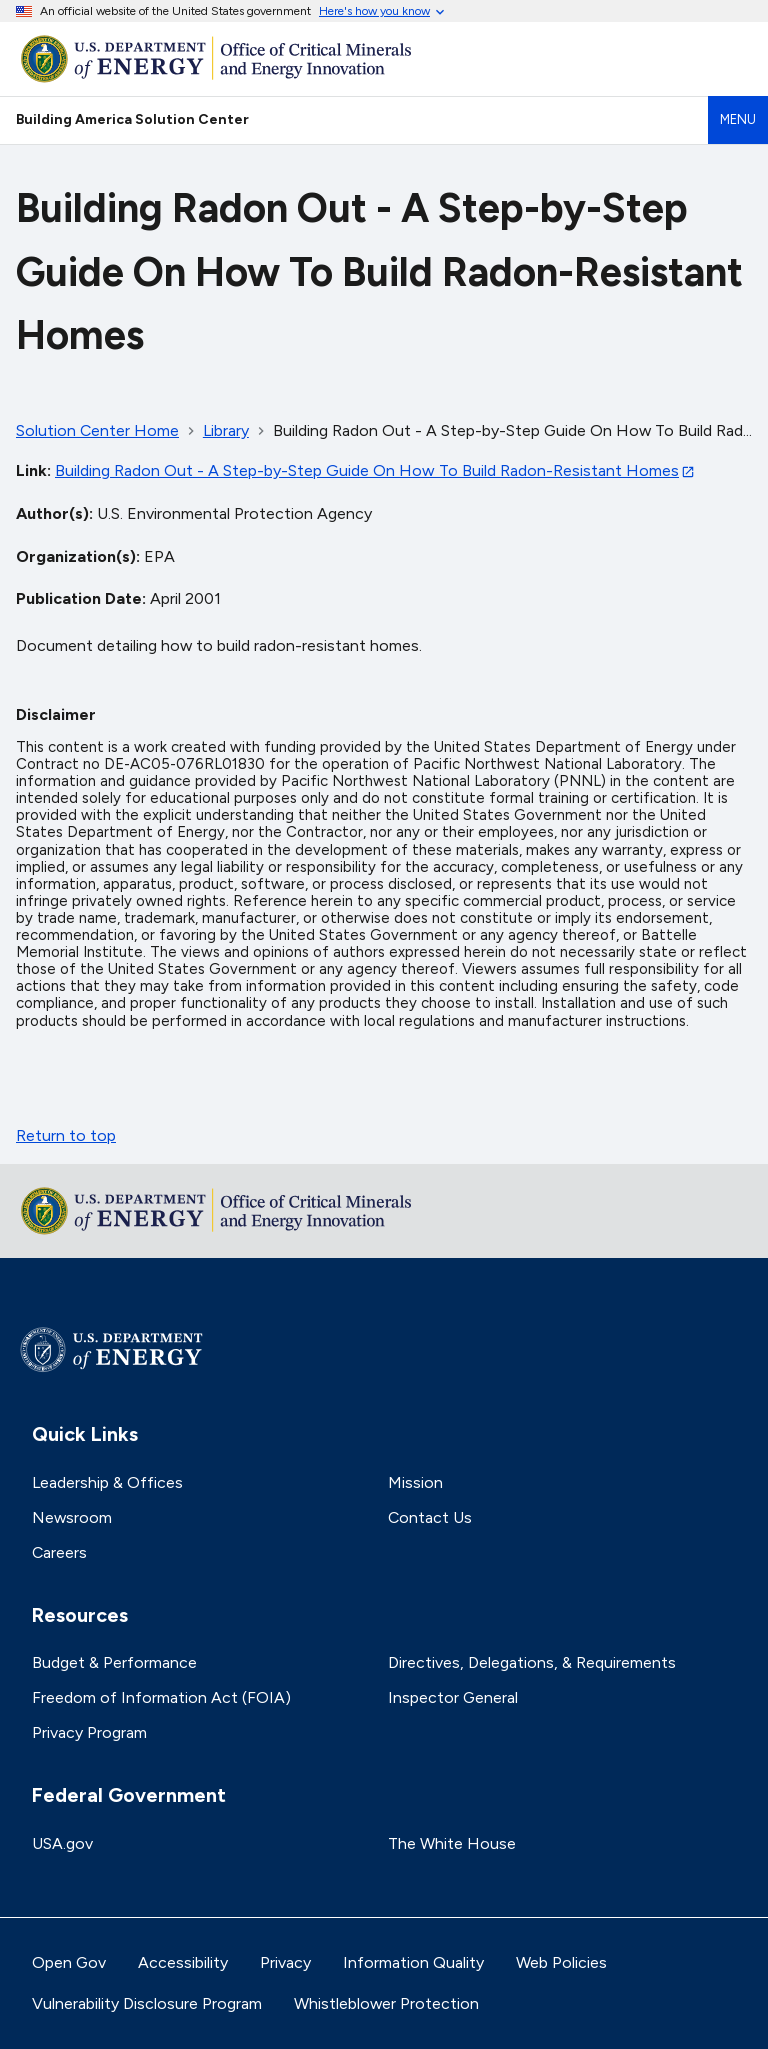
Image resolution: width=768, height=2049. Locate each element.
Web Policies (561, 1962)
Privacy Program (89, 1732)
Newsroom (72, 1517)
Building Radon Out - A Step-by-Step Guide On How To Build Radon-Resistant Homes (367, 470)
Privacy (285, 1962)
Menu (738, 119)
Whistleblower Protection (386, 2003)
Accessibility (183, 1962)
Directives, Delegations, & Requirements (532, 1662)
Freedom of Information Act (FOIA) (161, 1697)
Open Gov (69, 1962)
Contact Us (430, 1517)
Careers (59, 1552)
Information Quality (413, 1962)
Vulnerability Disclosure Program (147, 2003)
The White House (452, 1843)
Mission (415, 1482)
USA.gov (62, 1843)
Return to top (66, 1135)
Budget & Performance (114, 1662)
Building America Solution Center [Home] (132, 119)
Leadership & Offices (107, 1482)
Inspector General (453, 1697)
